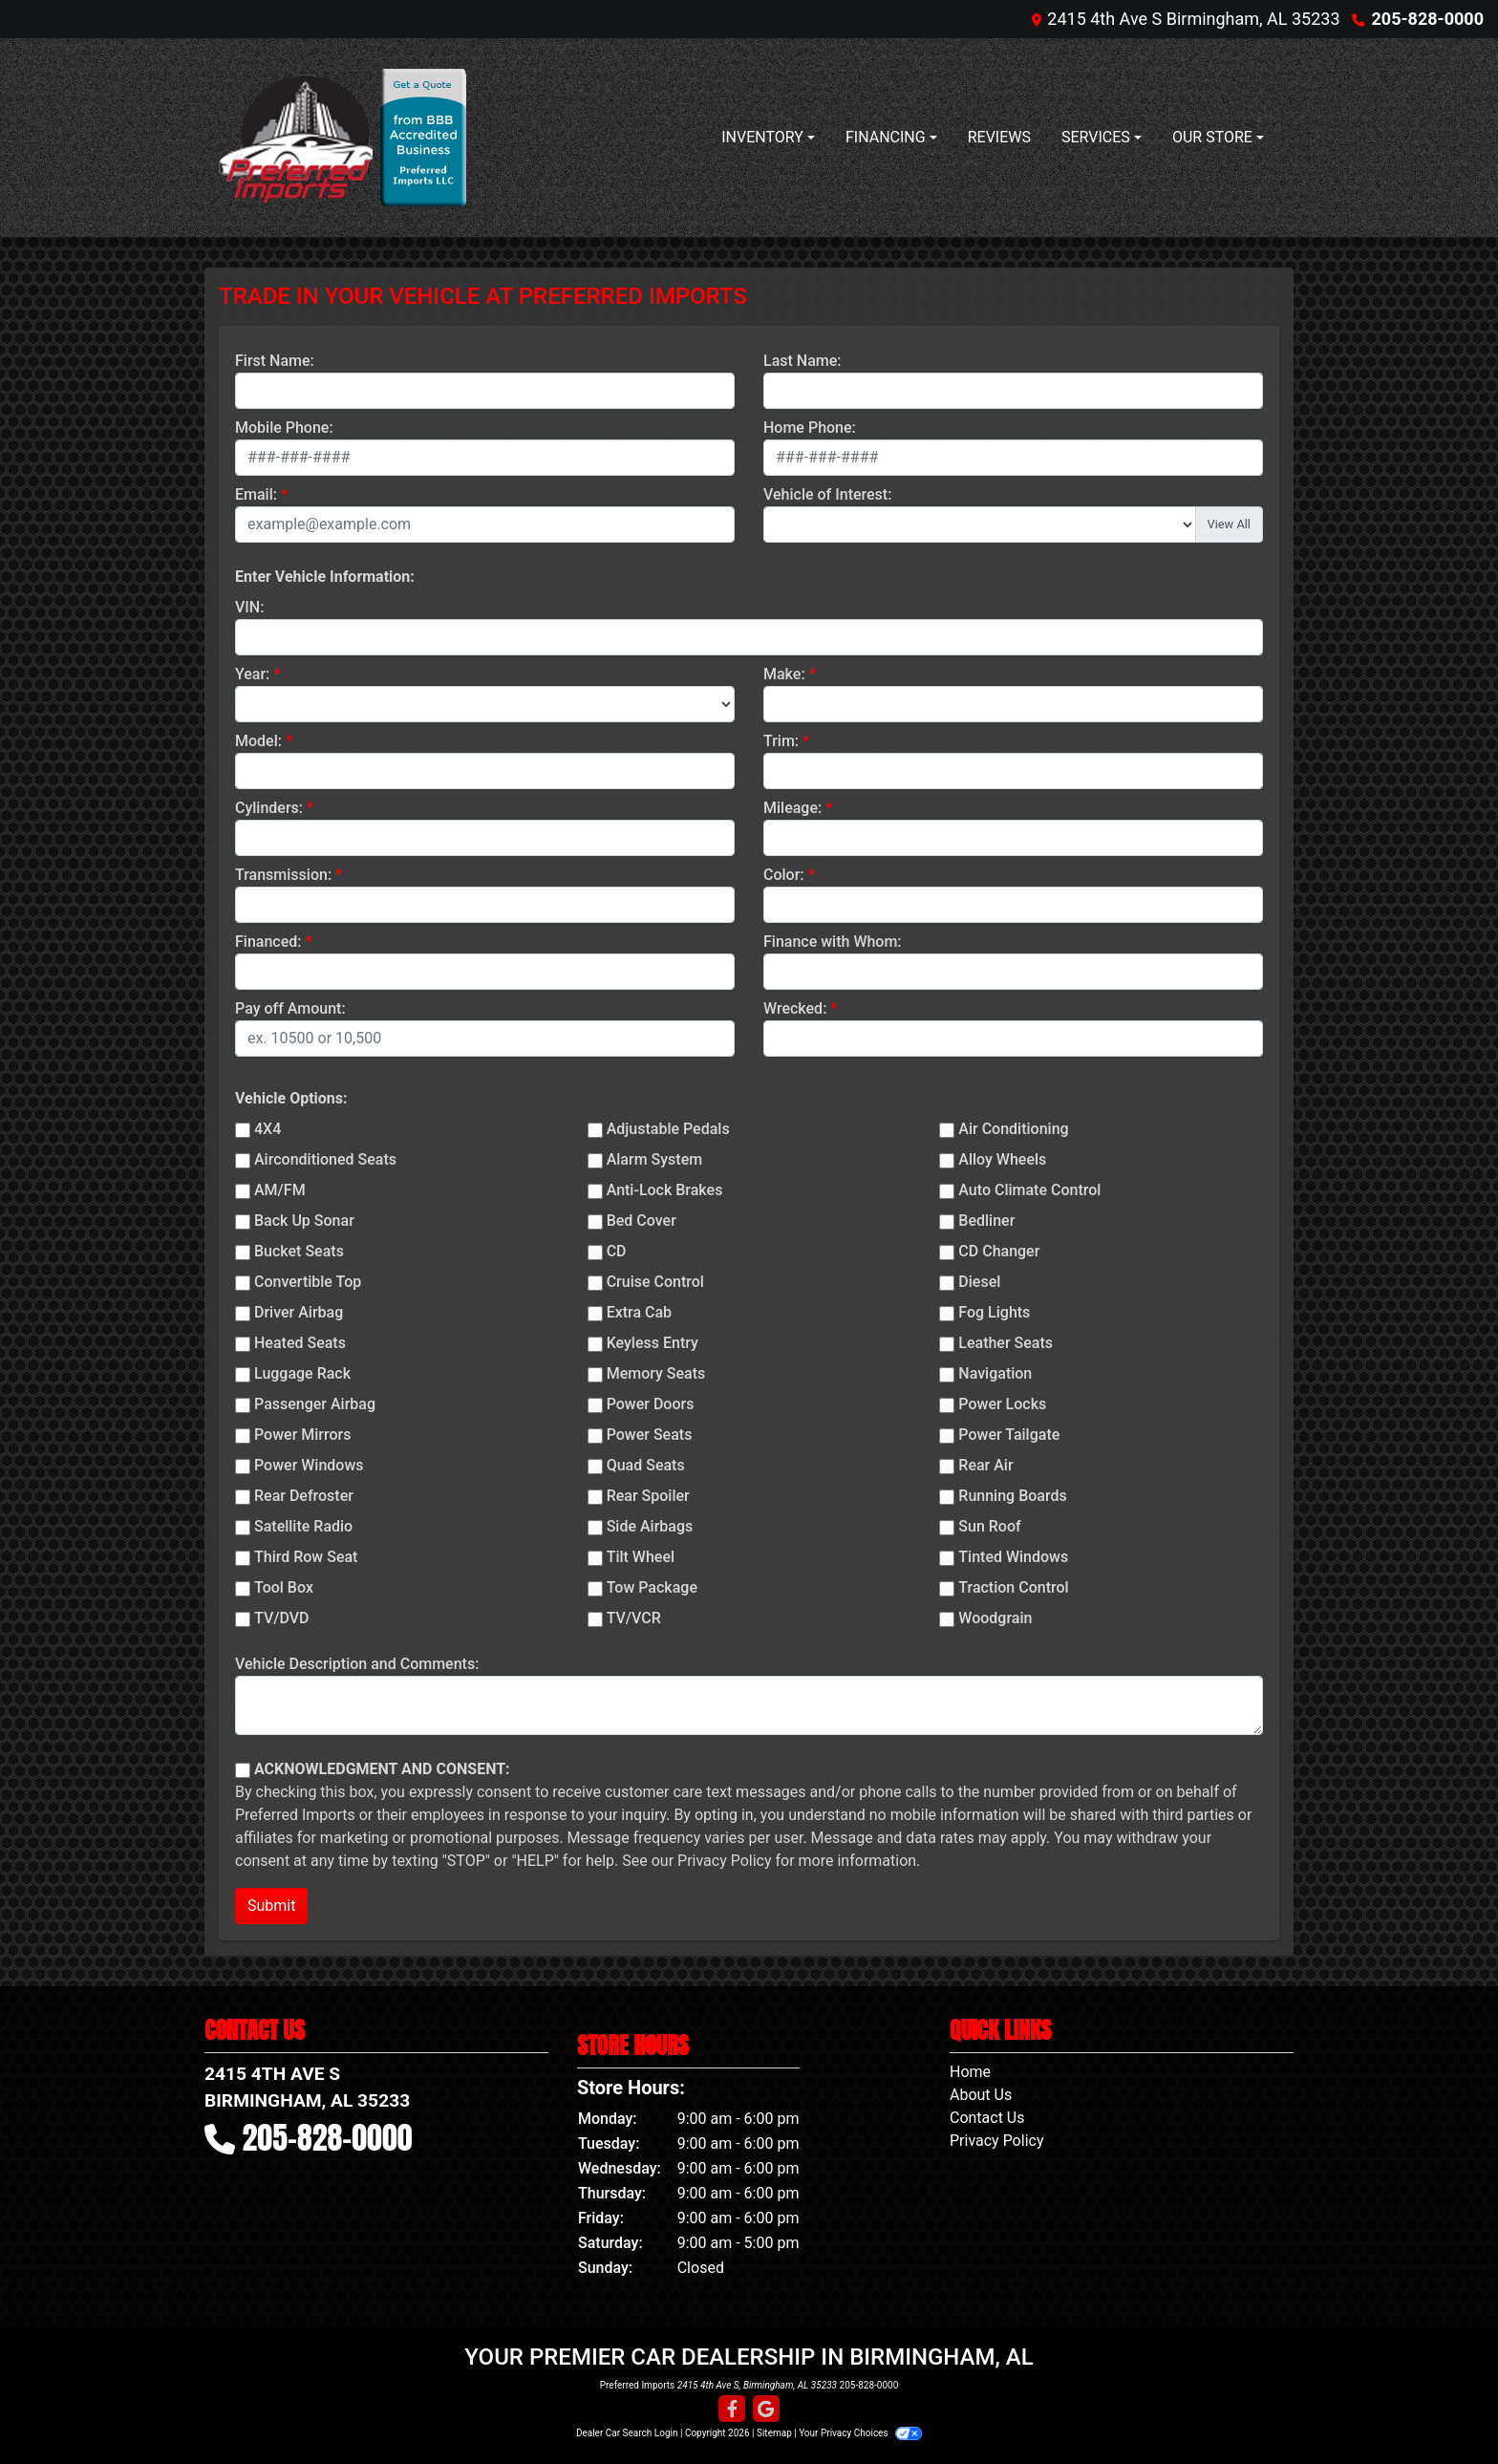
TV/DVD (282, 1618)
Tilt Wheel (640, 1557)
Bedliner (986, 1220)
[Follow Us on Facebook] (731, 2409)
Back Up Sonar (304, 1220)
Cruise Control (655, 1282)
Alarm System (654, 1159)
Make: (784, 674)
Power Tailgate (1008, 1434)
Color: (783, 875)
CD (617, 1251)
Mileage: (792, 808)
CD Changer (998, 1251)
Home (970, 2072)
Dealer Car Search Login (627, 2433)
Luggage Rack (302, 1373)
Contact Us (987, 2118)
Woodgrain (995, 1618)
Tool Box (283, 1587)
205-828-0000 (1428, 19)
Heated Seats (300, 1343)
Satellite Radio (303, 1526)
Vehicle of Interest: (827, 494)
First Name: (274, 361)
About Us (981, 2095)
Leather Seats (1005, 1343)
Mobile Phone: (284, 427)
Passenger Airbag (314, 1404)
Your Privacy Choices (860, 2433)
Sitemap (774, 2433)
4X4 (267, 1129)
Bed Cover (641, 1220)
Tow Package (652, 1587)
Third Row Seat (305, 1557)
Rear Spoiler (648, 1496)
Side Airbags (650, 1526)
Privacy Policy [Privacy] (997, 2141)
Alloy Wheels (1002, 1159)
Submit (271, 1905)
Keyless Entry (652, 1343)
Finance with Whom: (832, 941)
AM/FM (280, 1190)
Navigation (995, 1373)
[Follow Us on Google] (766, 2409)
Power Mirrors (302, 1434)
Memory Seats (656, 1373)
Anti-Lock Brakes (665, 1190)
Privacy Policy (724, 1861)
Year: (252, 674)
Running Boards (1012, 1496)
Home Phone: (809, 427)
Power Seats (650, 1434)
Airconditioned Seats (325, 1159)
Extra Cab (639, 1312)
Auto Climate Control (1029, 1190)
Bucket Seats (299, 1251)
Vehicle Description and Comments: (357, 1664)
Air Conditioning (1013, 1129)
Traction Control (1013, 1587)
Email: (256, 494)
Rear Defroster (303, 1496)
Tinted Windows (1013, 1557)
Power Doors (651, 1404)
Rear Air (985, 1465)
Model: (258, 741)
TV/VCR (634, 1618)
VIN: (249, 607)
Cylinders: (269, 808)
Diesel (979, 1282)
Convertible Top (307, 1282)
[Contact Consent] (242, 1770)
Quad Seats (646, 1465)
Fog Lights (994, 1312)
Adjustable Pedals (668, 1129)
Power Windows (309, 1465)
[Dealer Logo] (296, 137)
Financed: (268, 941)
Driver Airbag (298, 1312)
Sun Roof (989, 1526)
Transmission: (283, 875)
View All (1229, 524)
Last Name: (802, 361)
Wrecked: (794, 1008)
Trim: (781, 741)
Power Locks (1002, 1404)
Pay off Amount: (290, 1008)
